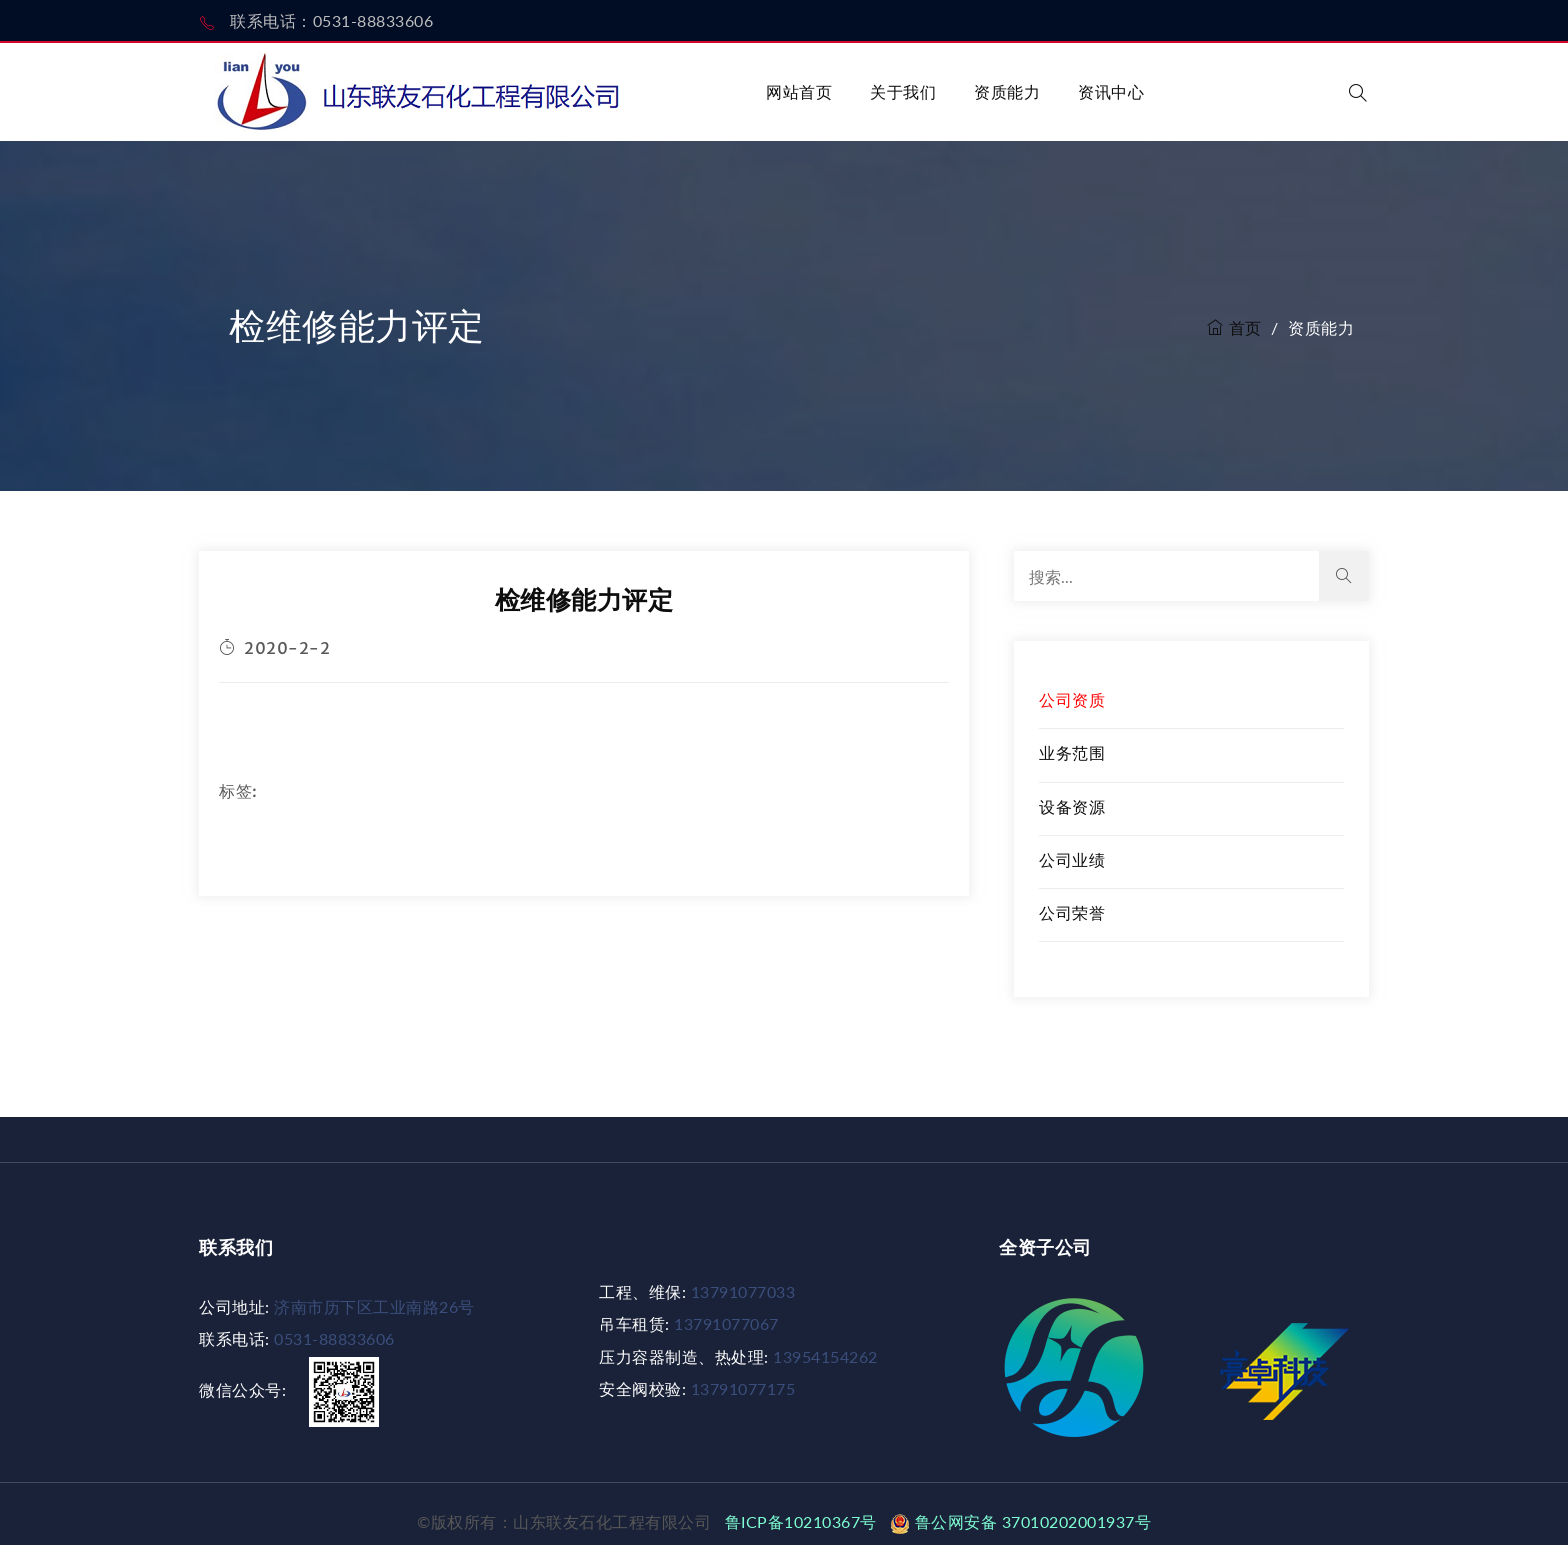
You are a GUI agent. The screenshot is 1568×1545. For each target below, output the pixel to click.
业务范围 (1072, 752)
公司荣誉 (1072, 912)
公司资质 (1072, 699)
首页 (1234, 327)
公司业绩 (1072, 859)
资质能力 (1007, 91)
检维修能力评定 (584, 599)
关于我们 (903, 91)
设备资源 (1072, 806)
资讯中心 (1111, 91)
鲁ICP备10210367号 (805, 1521)
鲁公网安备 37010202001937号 (1020, 1521)
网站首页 (799, 91)
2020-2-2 (274, 648)
